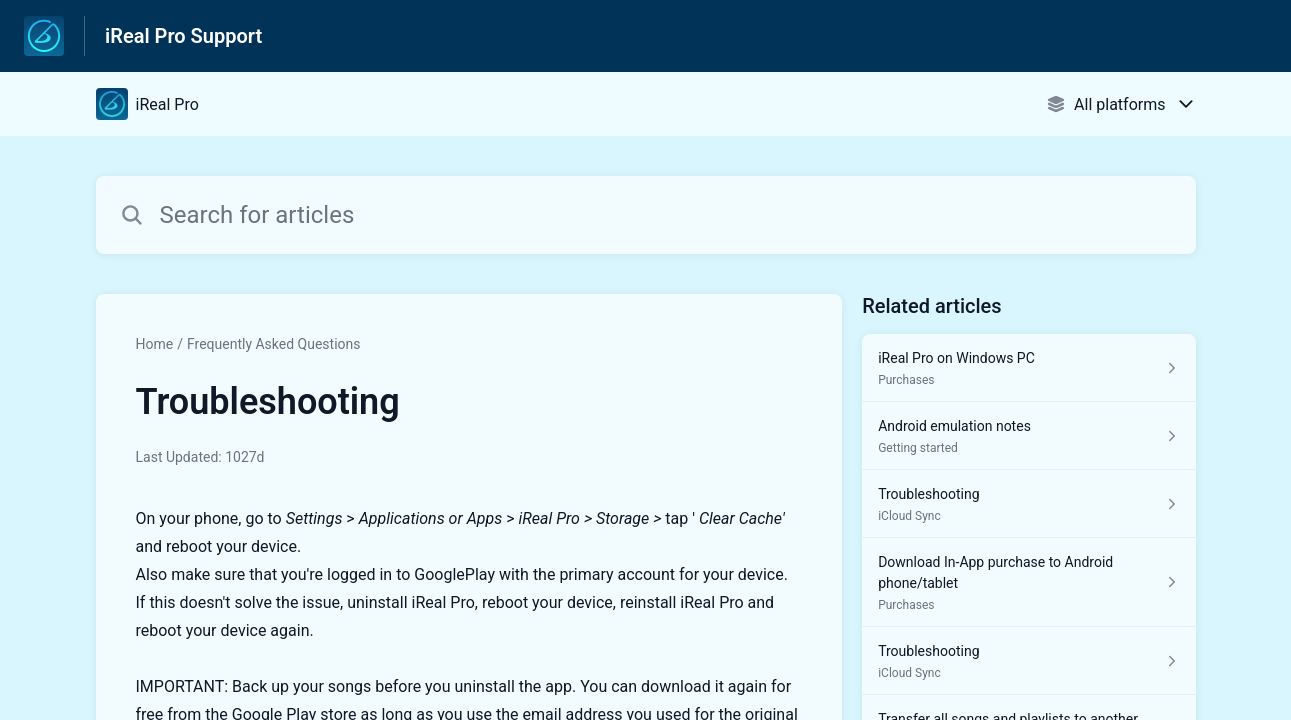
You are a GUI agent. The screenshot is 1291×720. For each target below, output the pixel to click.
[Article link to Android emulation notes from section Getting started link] (1028, 436)
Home (155, 344)
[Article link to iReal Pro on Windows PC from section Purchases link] (1028, 368)
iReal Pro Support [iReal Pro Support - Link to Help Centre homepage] (183, 36)
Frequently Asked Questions (274, 344)
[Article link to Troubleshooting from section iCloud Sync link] (1028, 504)
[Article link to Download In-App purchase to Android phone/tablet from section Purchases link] (1028, 582)
